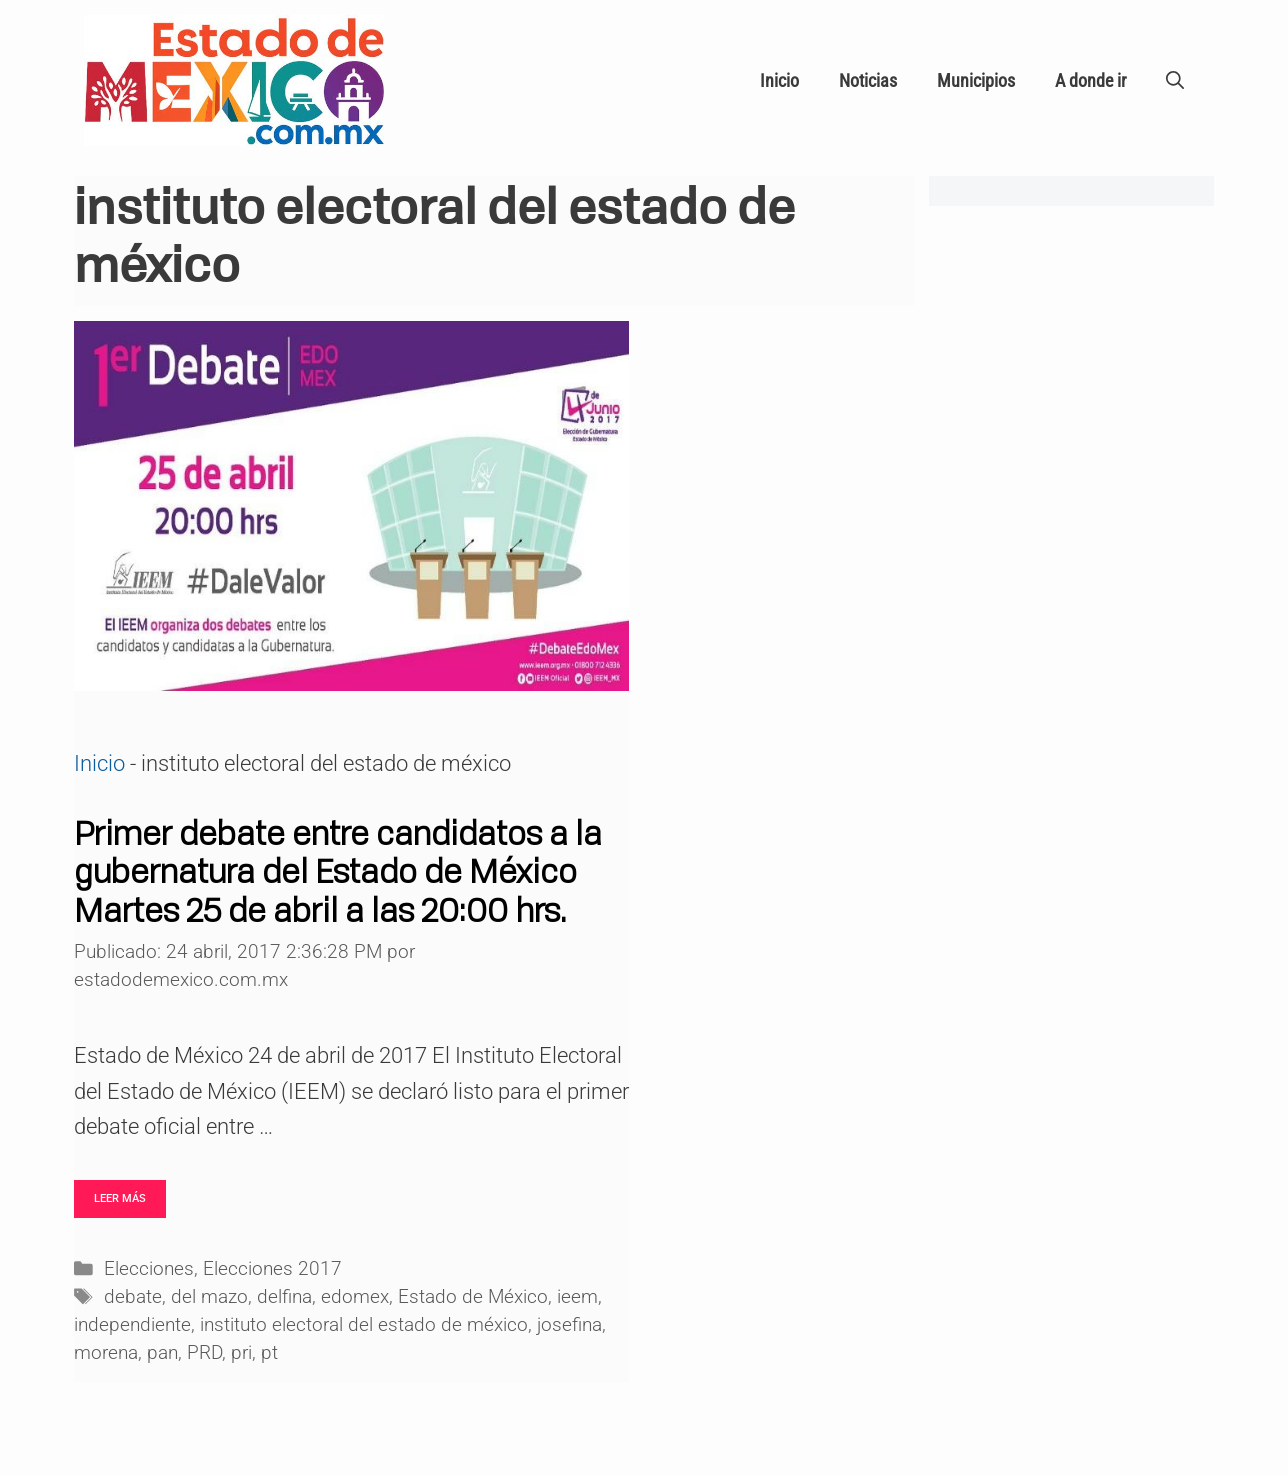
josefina (569, 1325)
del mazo (209, 1297)
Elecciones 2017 (272, 1269)
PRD (204, 1353)
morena (106, 1353)
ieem (577, 1297)
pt (269, 1353)
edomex (355, 1297)
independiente (132, 1325)
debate (133, 1297)
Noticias (868, 80)
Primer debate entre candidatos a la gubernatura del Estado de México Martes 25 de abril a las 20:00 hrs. (338, 871)
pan (162, 1353)
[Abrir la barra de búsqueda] (1175, 81)
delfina (284, 1297)
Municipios (976, 80)
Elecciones (149, 1269)
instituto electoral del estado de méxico (364, 1325)
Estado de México (473, 1297)
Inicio (779, 80)
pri (241, 1353)
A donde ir (1090, 80)
